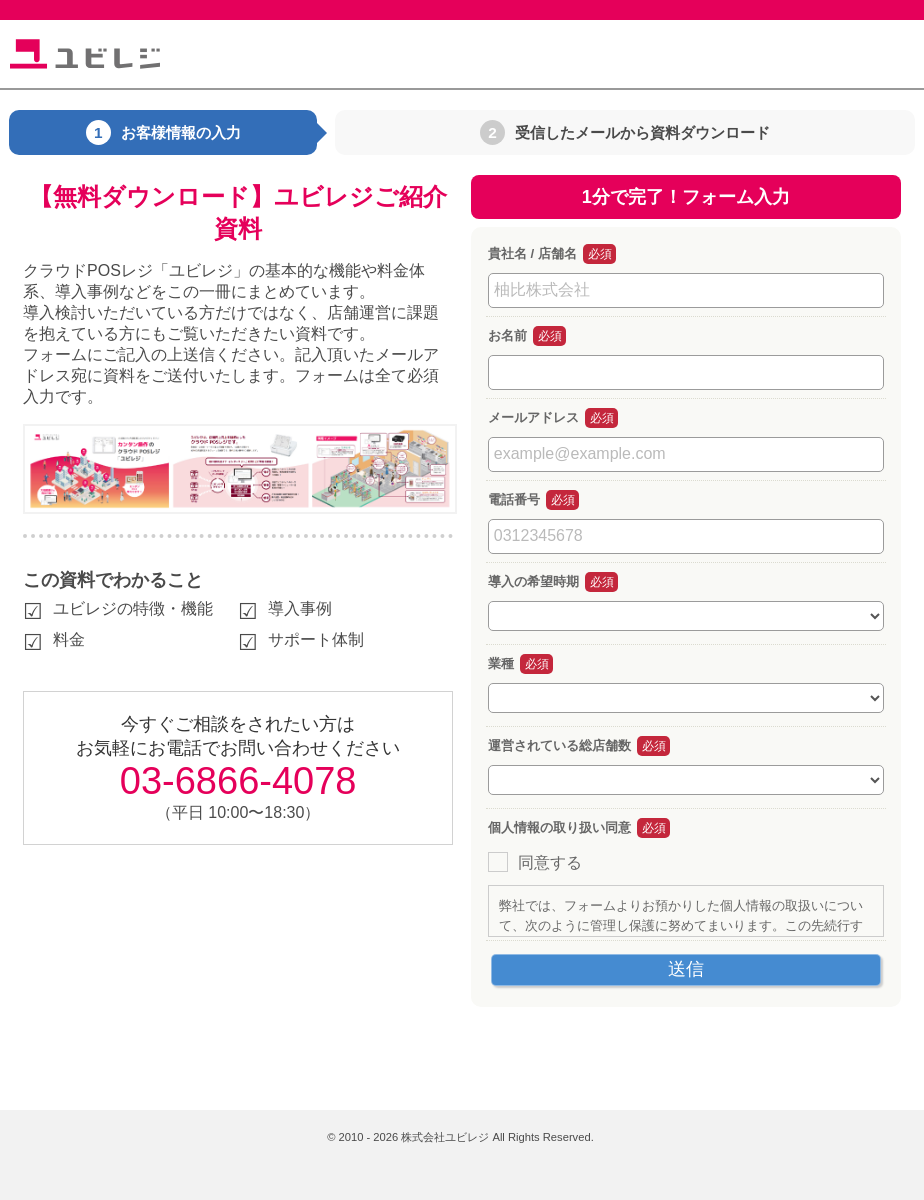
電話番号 (514, 499)
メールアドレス (533, 417)
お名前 (507, 335)
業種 (501, 663)
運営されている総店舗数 (559, 745)
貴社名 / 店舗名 (532, 253)
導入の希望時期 (533, 581)
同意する (550, 862)
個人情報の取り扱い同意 (559, 827)
